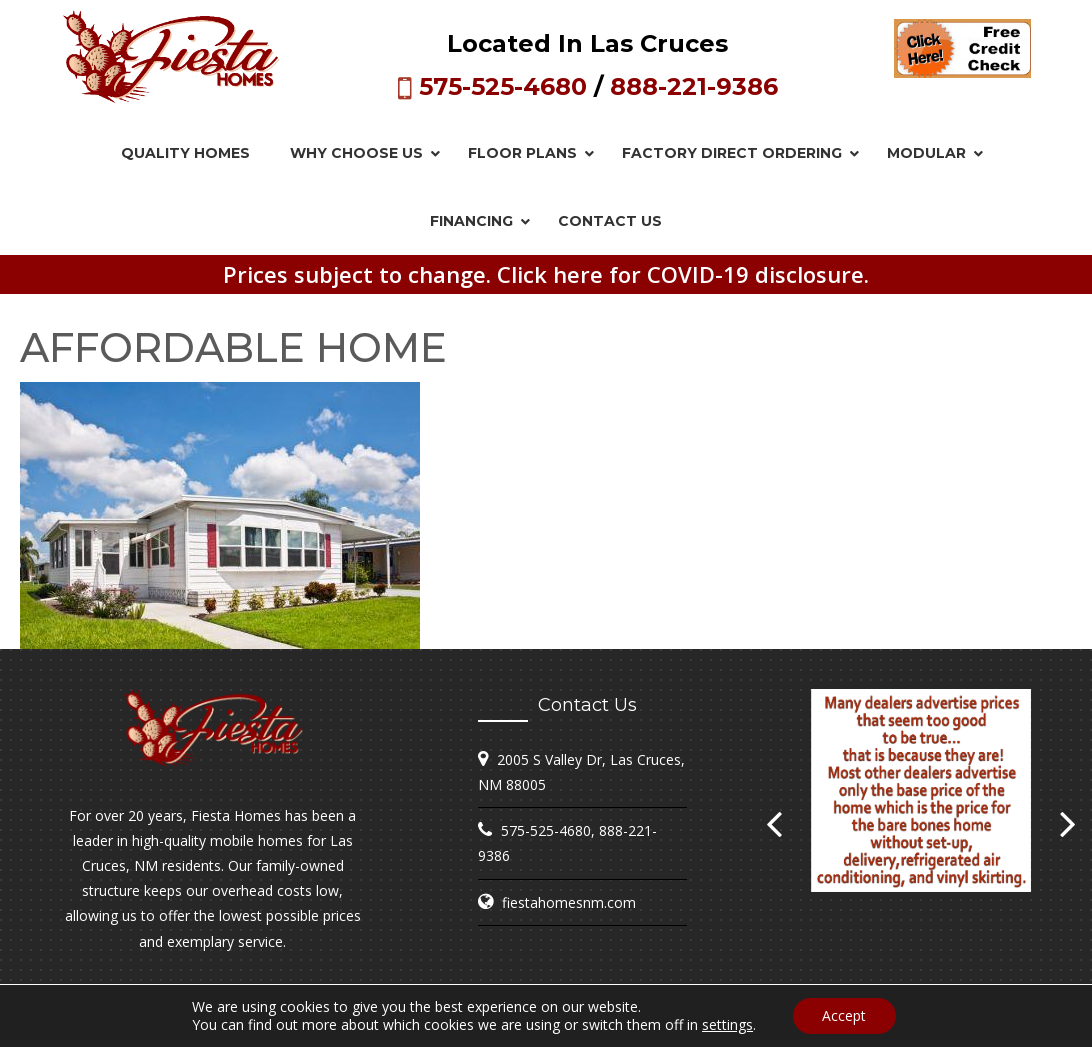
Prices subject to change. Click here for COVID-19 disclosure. (546, 274)
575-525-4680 (503, 86)
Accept (844, 1015)
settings (727, 1025)
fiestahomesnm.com (569, 902)
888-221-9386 (694, 86)
